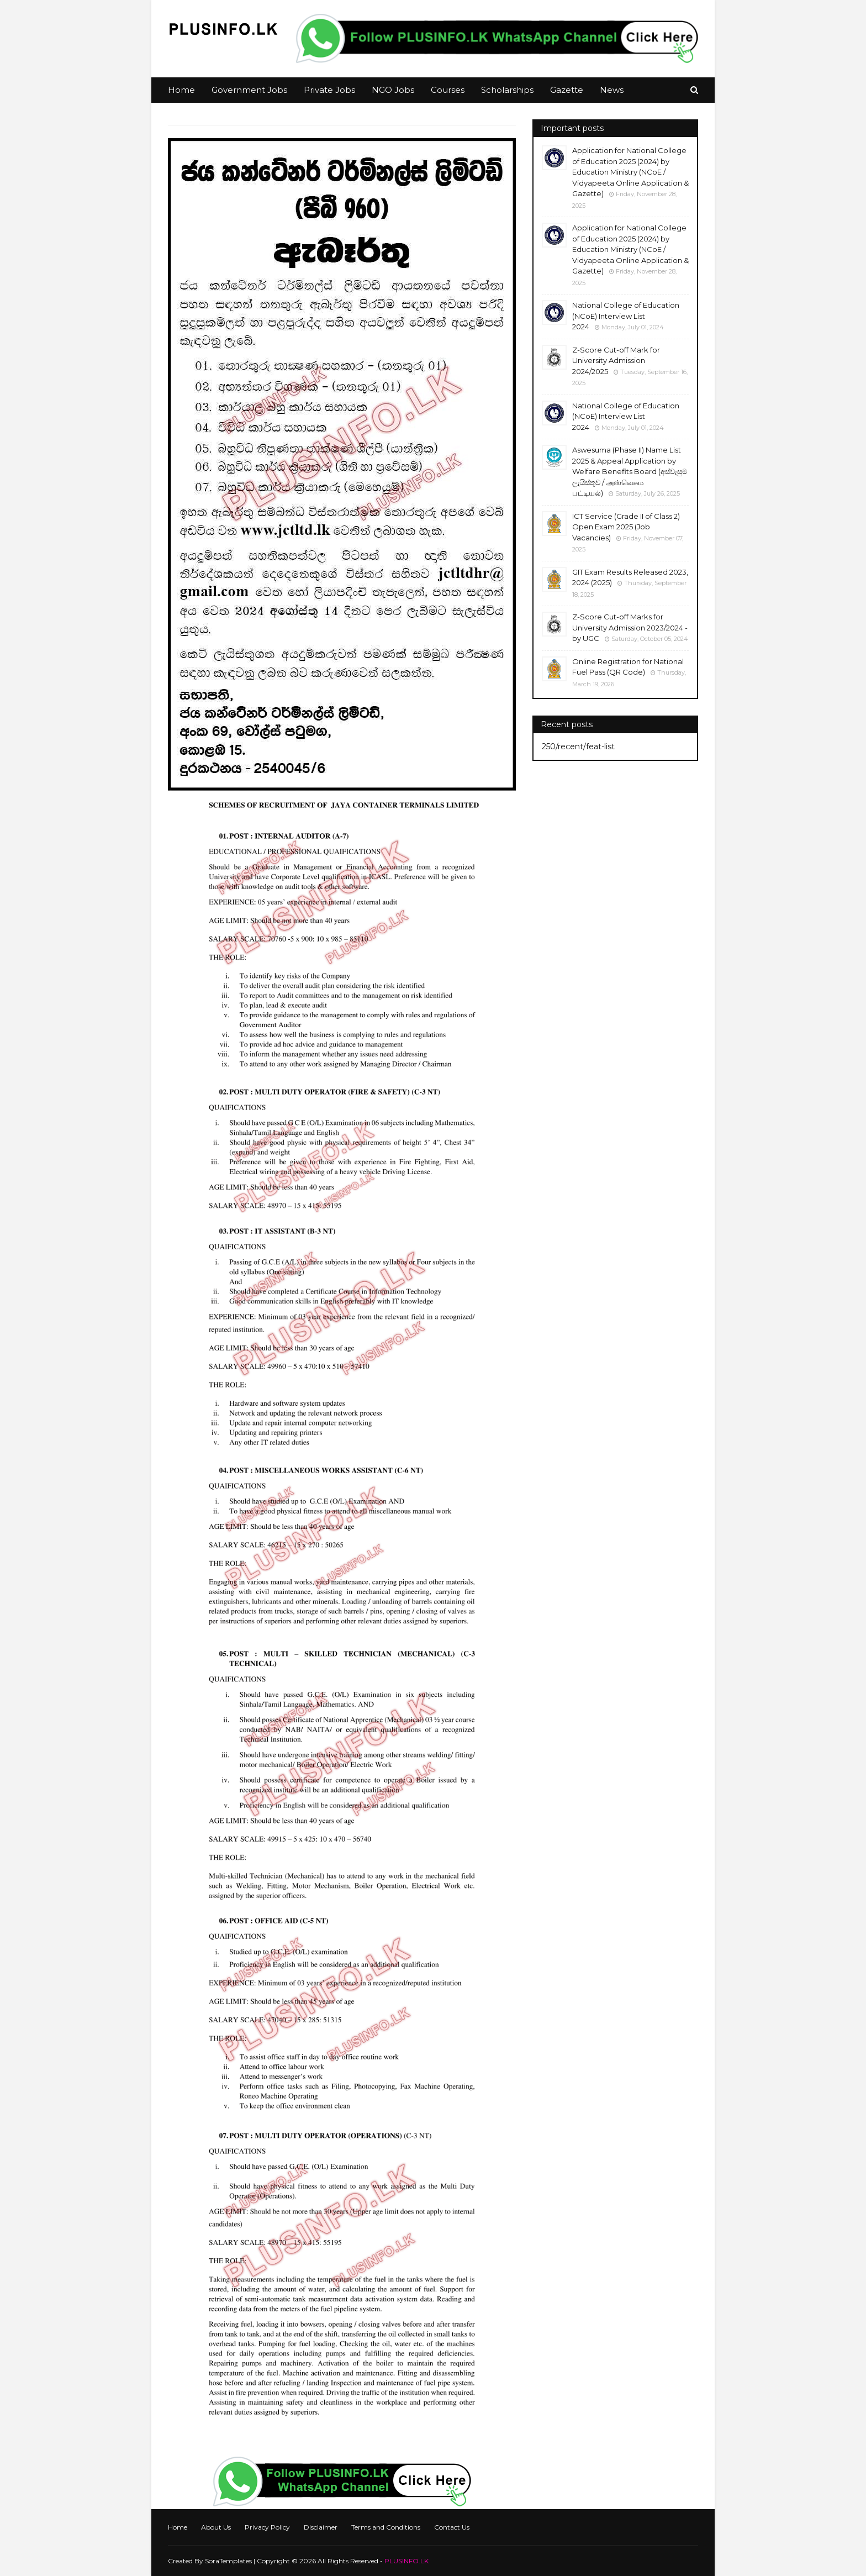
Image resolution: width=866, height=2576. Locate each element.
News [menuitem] (612, 90)
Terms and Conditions (385, 2527)
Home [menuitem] (181, 90)
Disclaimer (320, 2527)
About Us (216, 2527)
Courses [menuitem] (447, 90)
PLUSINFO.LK (406, 2561)
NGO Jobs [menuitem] (393, 90)
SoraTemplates (228, 2561)
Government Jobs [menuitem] (249, 90)
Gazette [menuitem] (566, 90)
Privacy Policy (267, 2527)
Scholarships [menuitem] (507, 90)
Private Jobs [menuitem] (329, 90)
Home (177, 2527)
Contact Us (451, 2527)
